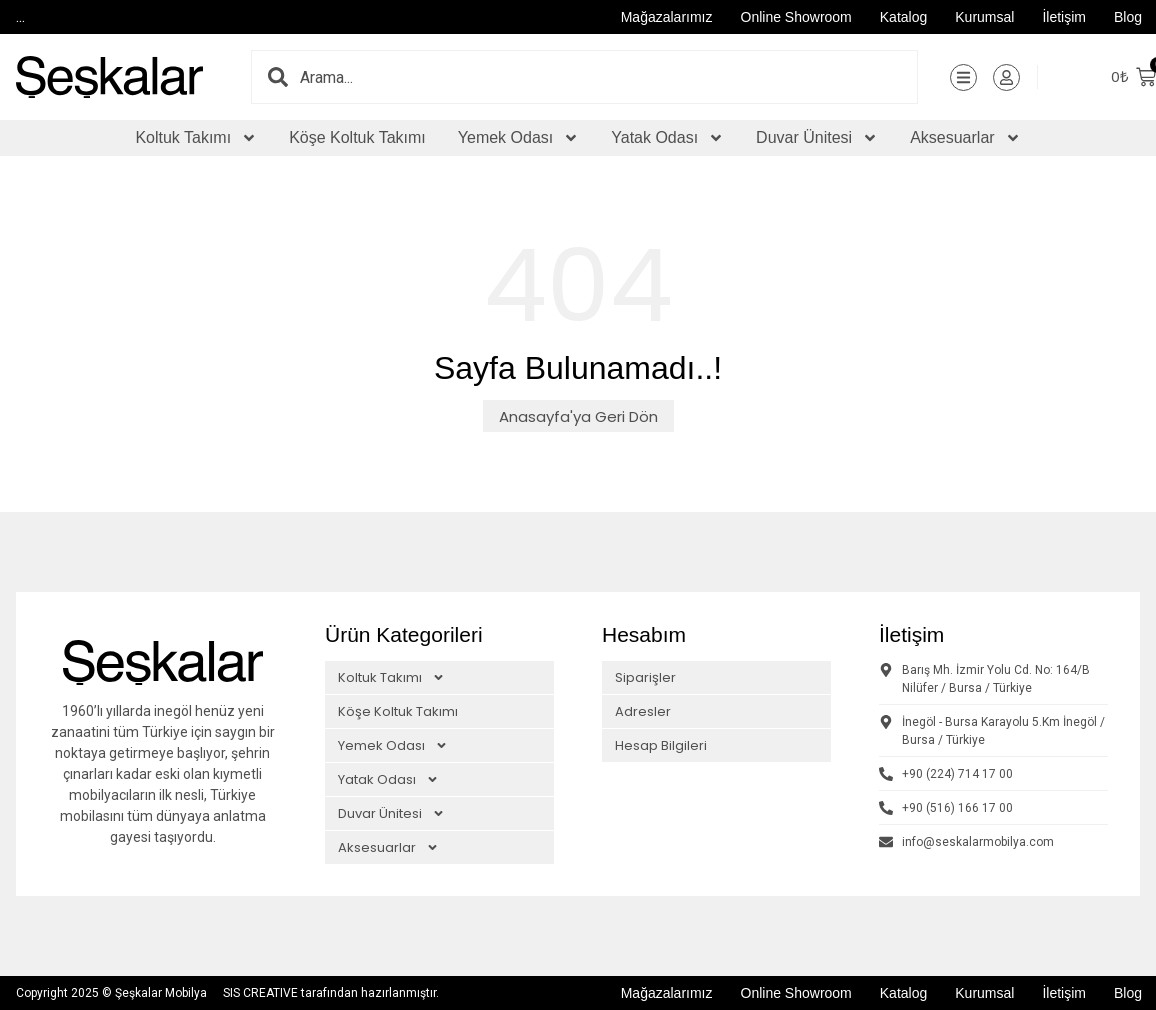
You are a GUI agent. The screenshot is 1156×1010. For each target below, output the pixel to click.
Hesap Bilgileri (661, 745)
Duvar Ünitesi (817, 138)
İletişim (1064, 17)
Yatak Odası (667, 138)
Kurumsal (984, 17)
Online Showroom (796, 17)
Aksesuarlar (965, 138)
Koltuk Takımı (196, 138)
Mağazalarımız (667, 17)
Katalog (903, 17)
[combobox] (608, 77)
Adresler (643, 711)
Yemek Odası (518, 138)
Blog (1128, 17)
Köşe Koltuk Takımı (357, 137)
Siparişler (645, 677)
